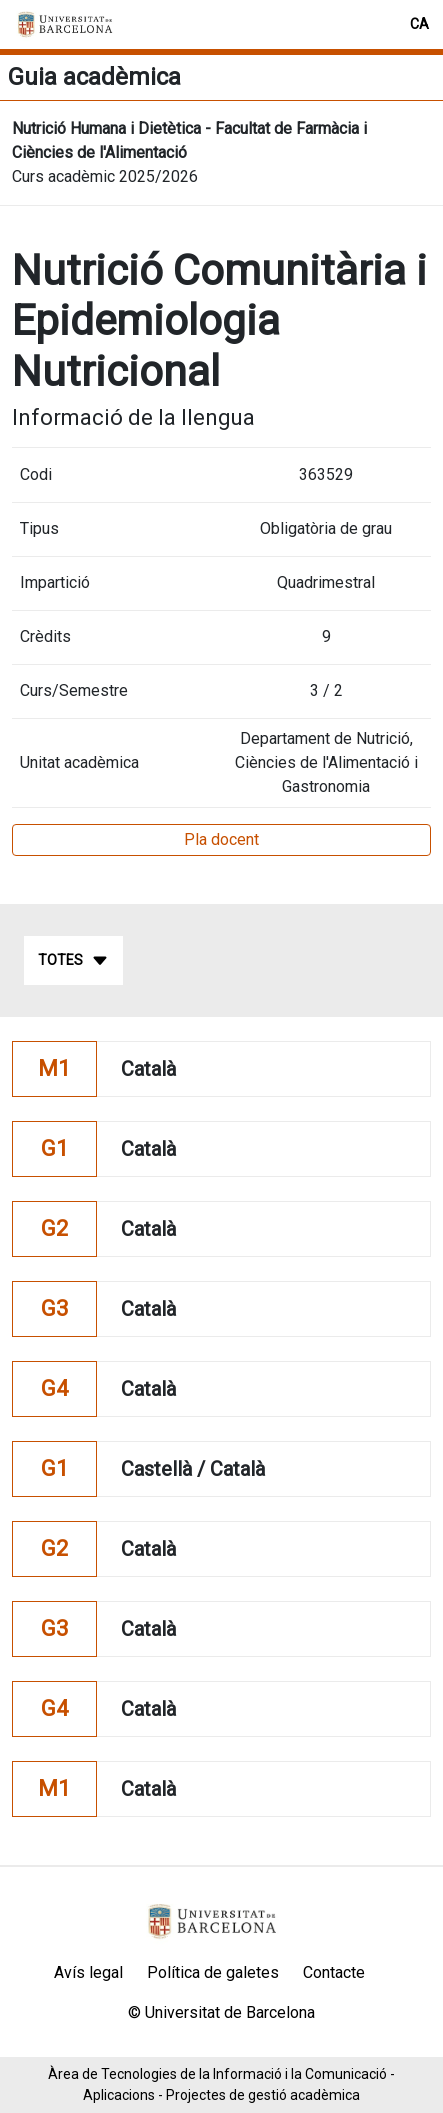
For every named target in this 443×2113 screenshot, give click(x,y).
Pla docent (221, 839)
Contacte (334, 1972)
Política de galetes (213, 1972)
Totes (73, 961)
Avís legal (88, 1972)
